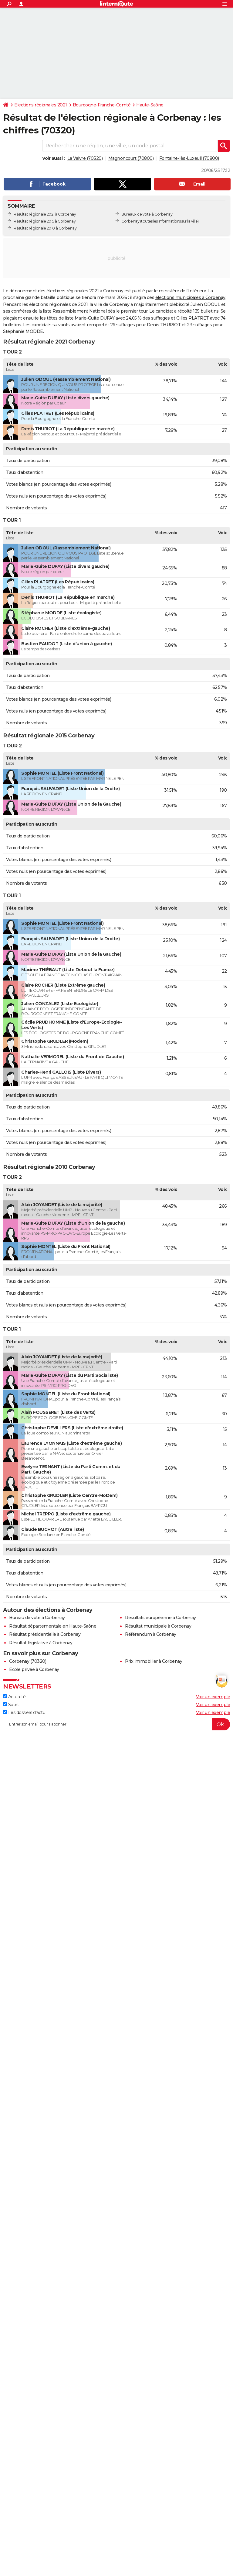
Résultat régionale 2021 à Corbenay (45, 214)
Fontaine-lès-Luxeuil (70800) (189, 158)
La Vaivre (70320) (85, 158)
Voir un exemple (213, 1696)
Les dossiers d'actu (24, 1712)
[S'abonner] (116, 1724)
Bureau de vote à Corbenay (37, 1617)
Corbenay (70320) (27, 1661)
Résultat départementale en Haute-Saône (52, 1626)
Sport (11, 1704)
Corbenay (130, 221)
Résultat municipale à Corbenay (158, 1626)
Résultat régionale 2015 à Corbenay (45, 221)
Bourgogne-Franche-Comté (102, 105)
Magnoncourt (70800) (131, 158)
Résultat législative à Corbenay (41, 1642)
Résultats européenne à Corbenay (160, 1617)
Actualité (14, 1696)
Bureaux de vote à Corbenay (146, 214)
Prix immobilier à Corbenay (153, 1661)
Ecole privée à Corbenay (34, 1669)
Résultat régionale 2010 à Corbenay (45, 228)
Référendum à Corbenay (150, 1634)
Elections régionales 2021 (40, 105)
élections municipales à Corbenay (190, 297)
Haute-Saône (150, 105)
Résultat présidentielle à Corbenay (44, 1634)
